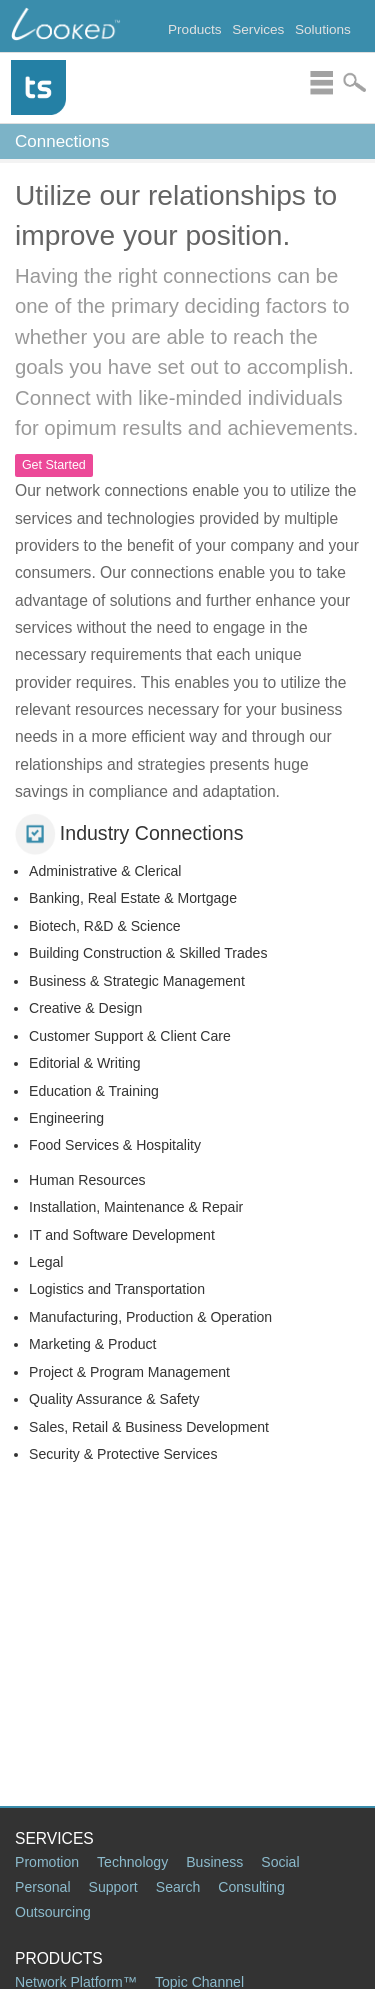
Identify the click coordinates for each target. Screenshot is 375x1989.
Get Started (54, 465)
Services (258, 29)
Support (113, 1887)
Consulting (251, 1887)
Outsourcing (53, 1912)
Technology (132, 1862)
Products (195, 29)
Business (214, 1862)
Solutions (323, 29)
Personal (43, 1887)
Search (178, 1887)
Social (280, 1862)
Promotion (47, 1862)
